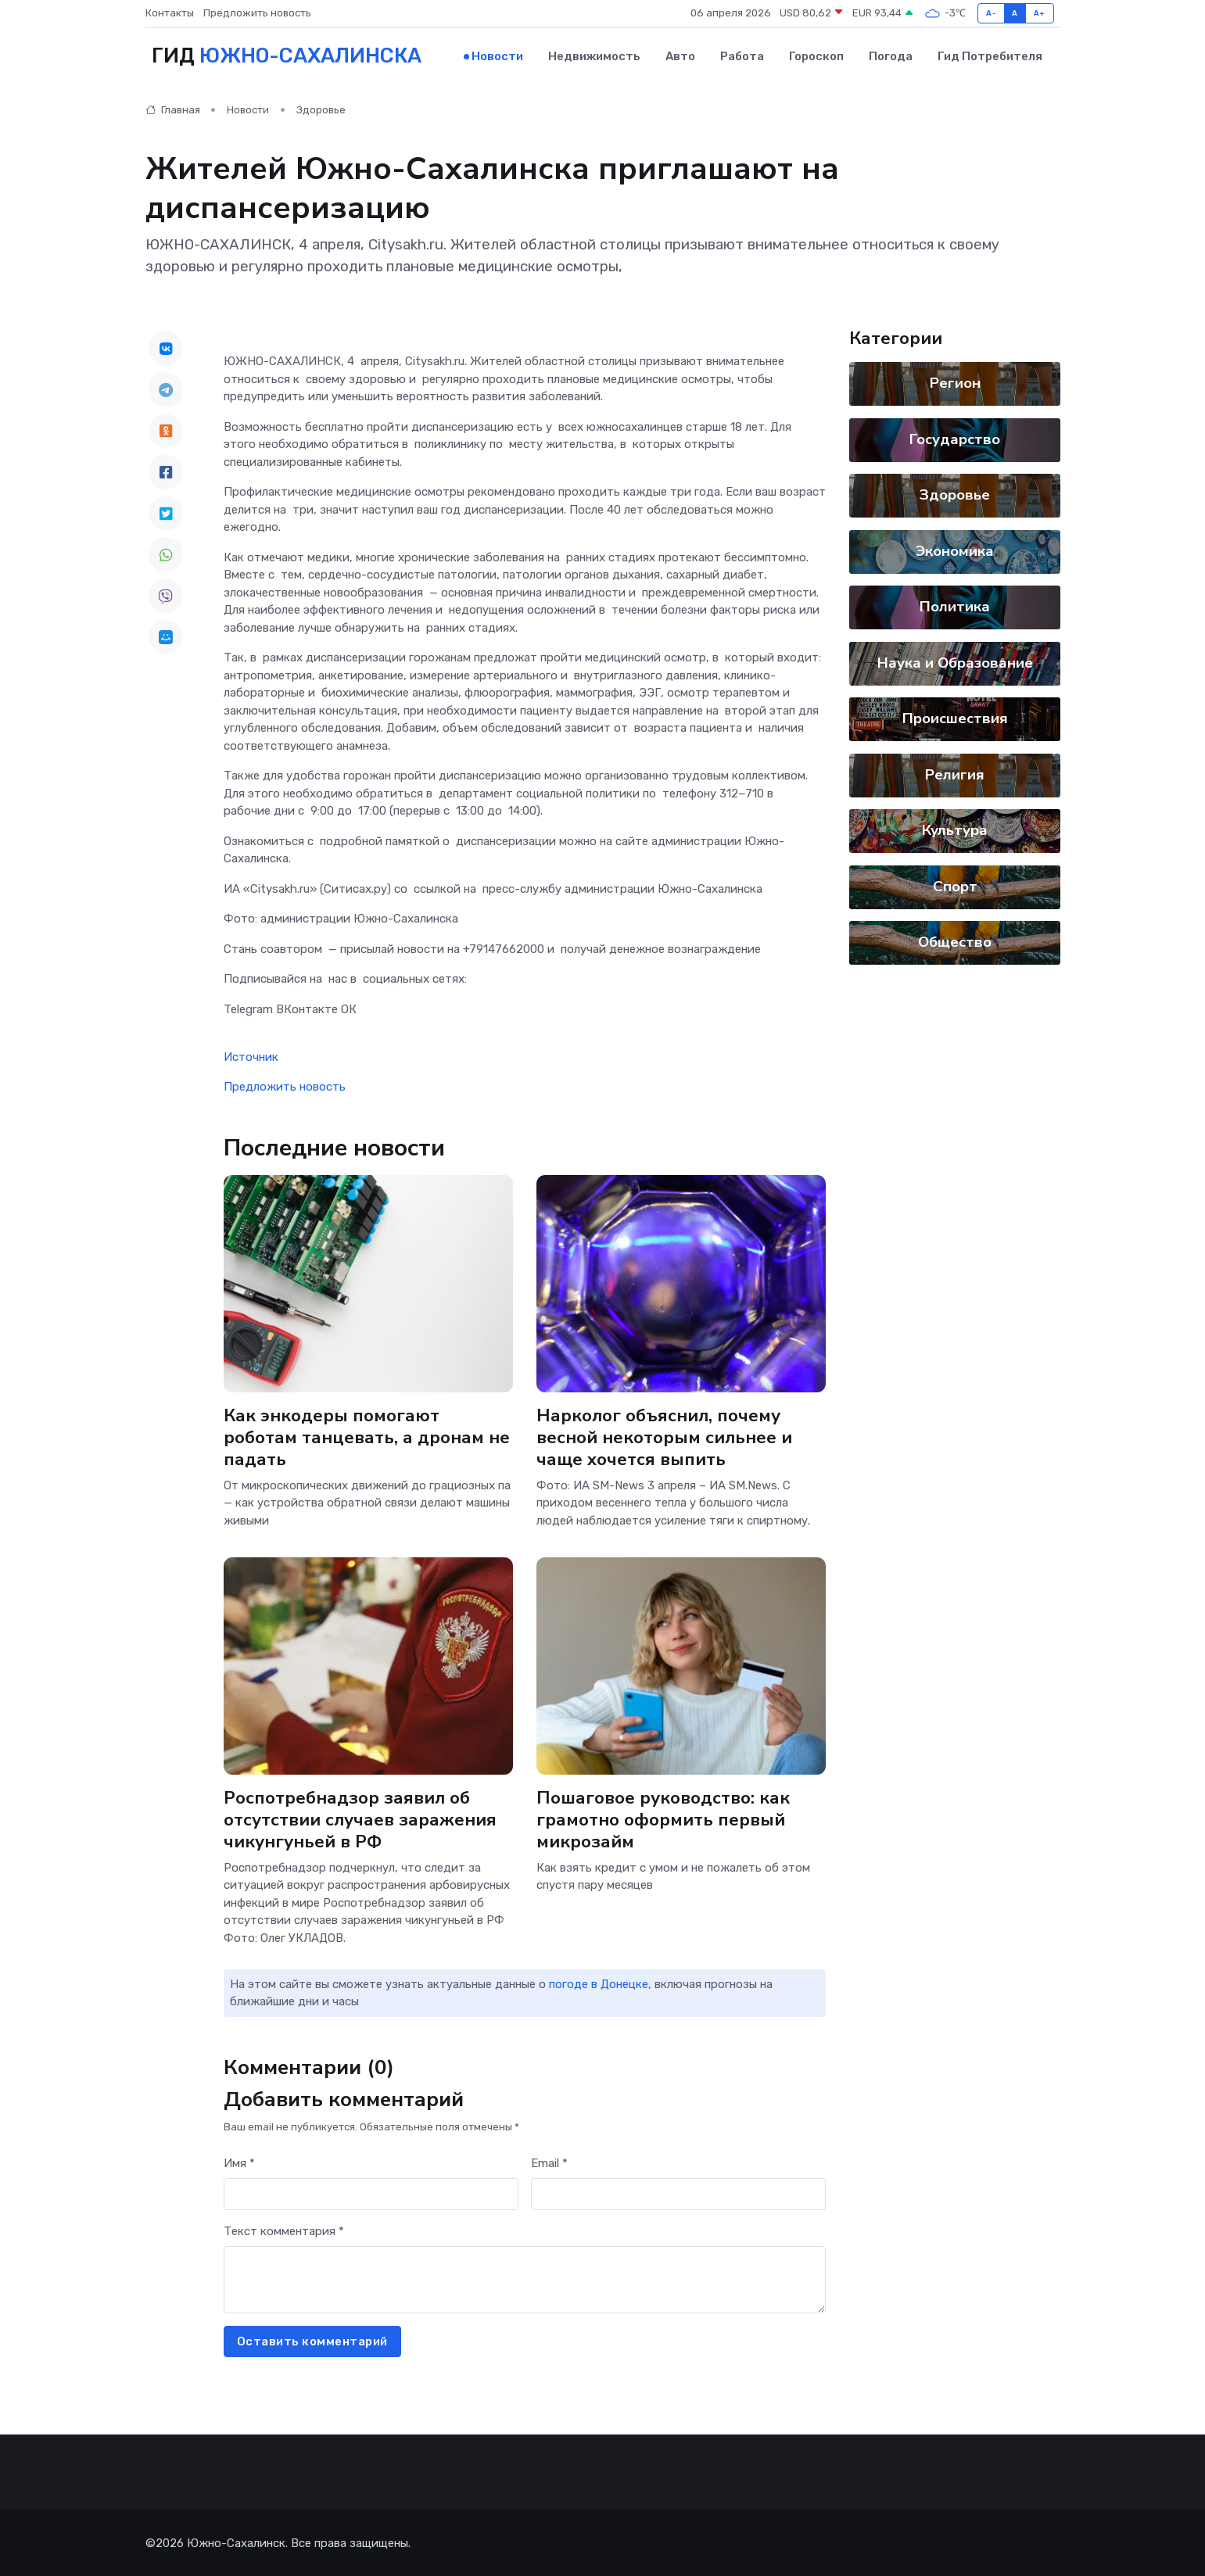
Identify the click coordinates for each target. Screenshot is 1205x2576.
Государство (954, 438)
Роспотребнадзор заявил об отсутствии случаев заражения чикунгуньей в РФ (361, 1818)
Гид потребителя (990, 55)
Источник (251, 1055)
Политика (955, 606)
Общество (955, 941)
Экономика (955, 549)
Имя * (239, 2162)
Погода (891, 55)
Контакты (169, 13)
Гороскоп (816, 55)
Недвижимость (594, 55)
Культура (955, 829)
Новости (497, 55)
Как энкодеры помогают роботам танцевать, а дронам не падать (367, 1436)
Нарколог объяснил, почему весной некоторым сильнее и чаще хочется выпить (664, 1436)
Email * (549, 2162)
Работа (742, 55)
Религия (954, 773)
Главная (172, 109)
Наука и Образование (954, 661)
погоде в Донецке (598, 1983)
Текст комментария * (284, 2230)
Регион (954, 382)
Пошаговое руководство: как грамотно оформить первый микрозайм (664, 1818)
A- (991, 13)
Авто (680, 55)
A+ (1039, 13)
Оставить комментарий (312, 2340)
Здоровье (321, 109)
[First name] (371, 2193)
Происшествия (954, 718)
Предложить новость (257, 13)
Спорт (954, 885)
